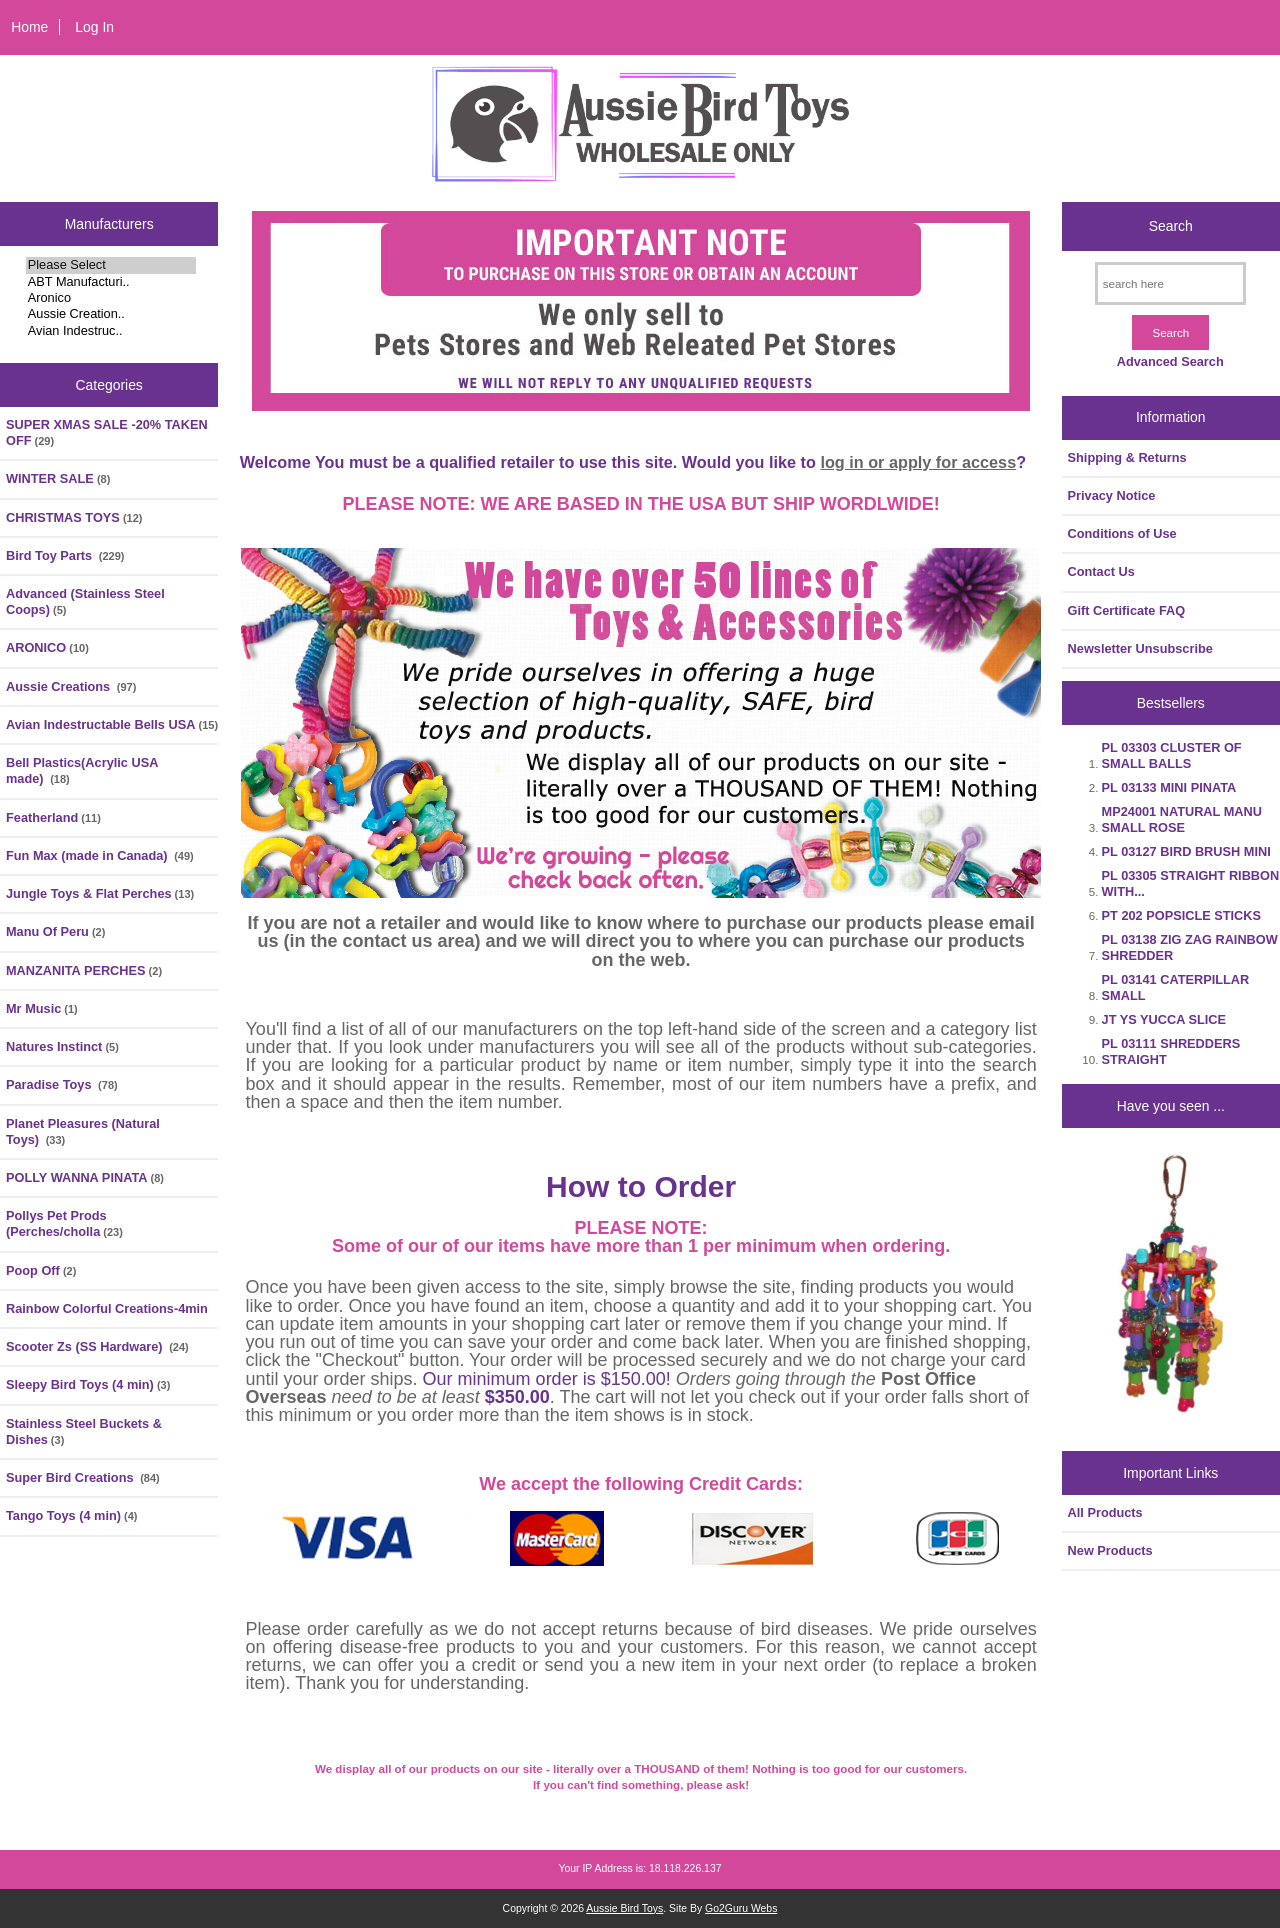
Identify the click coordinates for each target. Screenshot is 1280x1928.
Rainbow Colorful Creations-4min (107, 1308)
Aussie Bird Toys (624, 1908)
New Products (1110, 1550)
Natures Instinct (62, 1046)
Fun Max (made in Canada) (100, 855)
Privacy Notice (1112, 495)
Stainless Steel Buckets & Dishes (84, 1431)
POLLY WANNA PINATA (85, 1177)
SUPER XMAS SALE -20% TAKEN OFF (107, 432)
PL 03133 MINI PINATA (1169, 787)
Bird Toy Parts (65, 555)
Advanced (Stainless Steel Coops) (85, 601)
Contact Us (1101, 571)
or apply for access (942, 462)
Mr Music (42, 1008)
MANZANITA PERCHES (84, 970)
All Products (1105, 1512)
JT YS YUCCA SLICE (1164, 1019)
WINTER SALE (58, 478)
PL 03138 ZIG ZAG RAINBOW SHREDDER (1190, 947)
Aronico (111, 298)
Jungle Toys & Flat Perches (100, 893)
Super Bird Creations (83, 1477)
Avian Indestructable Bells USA (112, 724)
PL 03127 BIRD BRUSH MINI (1186, 851)
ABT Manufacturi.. (111, 282)
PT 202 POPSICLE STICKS (1181, 915)
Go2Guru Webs (741, 1908)
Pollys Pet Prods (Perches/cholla (64, 1223)
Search (1171, 226)
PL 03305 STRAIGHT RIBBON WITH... (1191, 883)
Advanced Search (1170, 361)
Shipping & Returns (1127, 457)
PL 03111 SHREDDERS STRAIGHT (1171, 1051)
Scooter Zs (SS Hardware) (97, 1346)
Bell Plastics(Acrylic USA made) (82, 770)
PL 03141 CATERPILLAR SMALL (1176, 987)
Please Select (111, 265)
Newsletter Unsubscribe (1140, 648)
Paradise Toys (62, 1084)
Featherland (53, 817)
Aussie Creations (71, 686)
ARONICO (47, 647)
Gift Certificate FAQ (1127, 610)
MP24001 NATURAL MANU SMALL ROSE (1182, 819)
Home (29, 27)
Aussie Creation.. (111, 314)
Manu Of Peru (55, 931)
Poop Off (41, 1270)
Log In (94, 27)
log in (844, 462)
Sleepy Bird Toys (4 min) (88, 1384)
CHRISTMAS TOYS (74, 517)
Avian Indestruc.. (111, 331)
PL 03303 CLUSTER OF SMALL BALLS (1172, 755)
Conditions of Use (1122, 533)
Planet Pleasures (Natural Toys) (83, 1131)
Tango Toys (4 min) (72, 1515)
